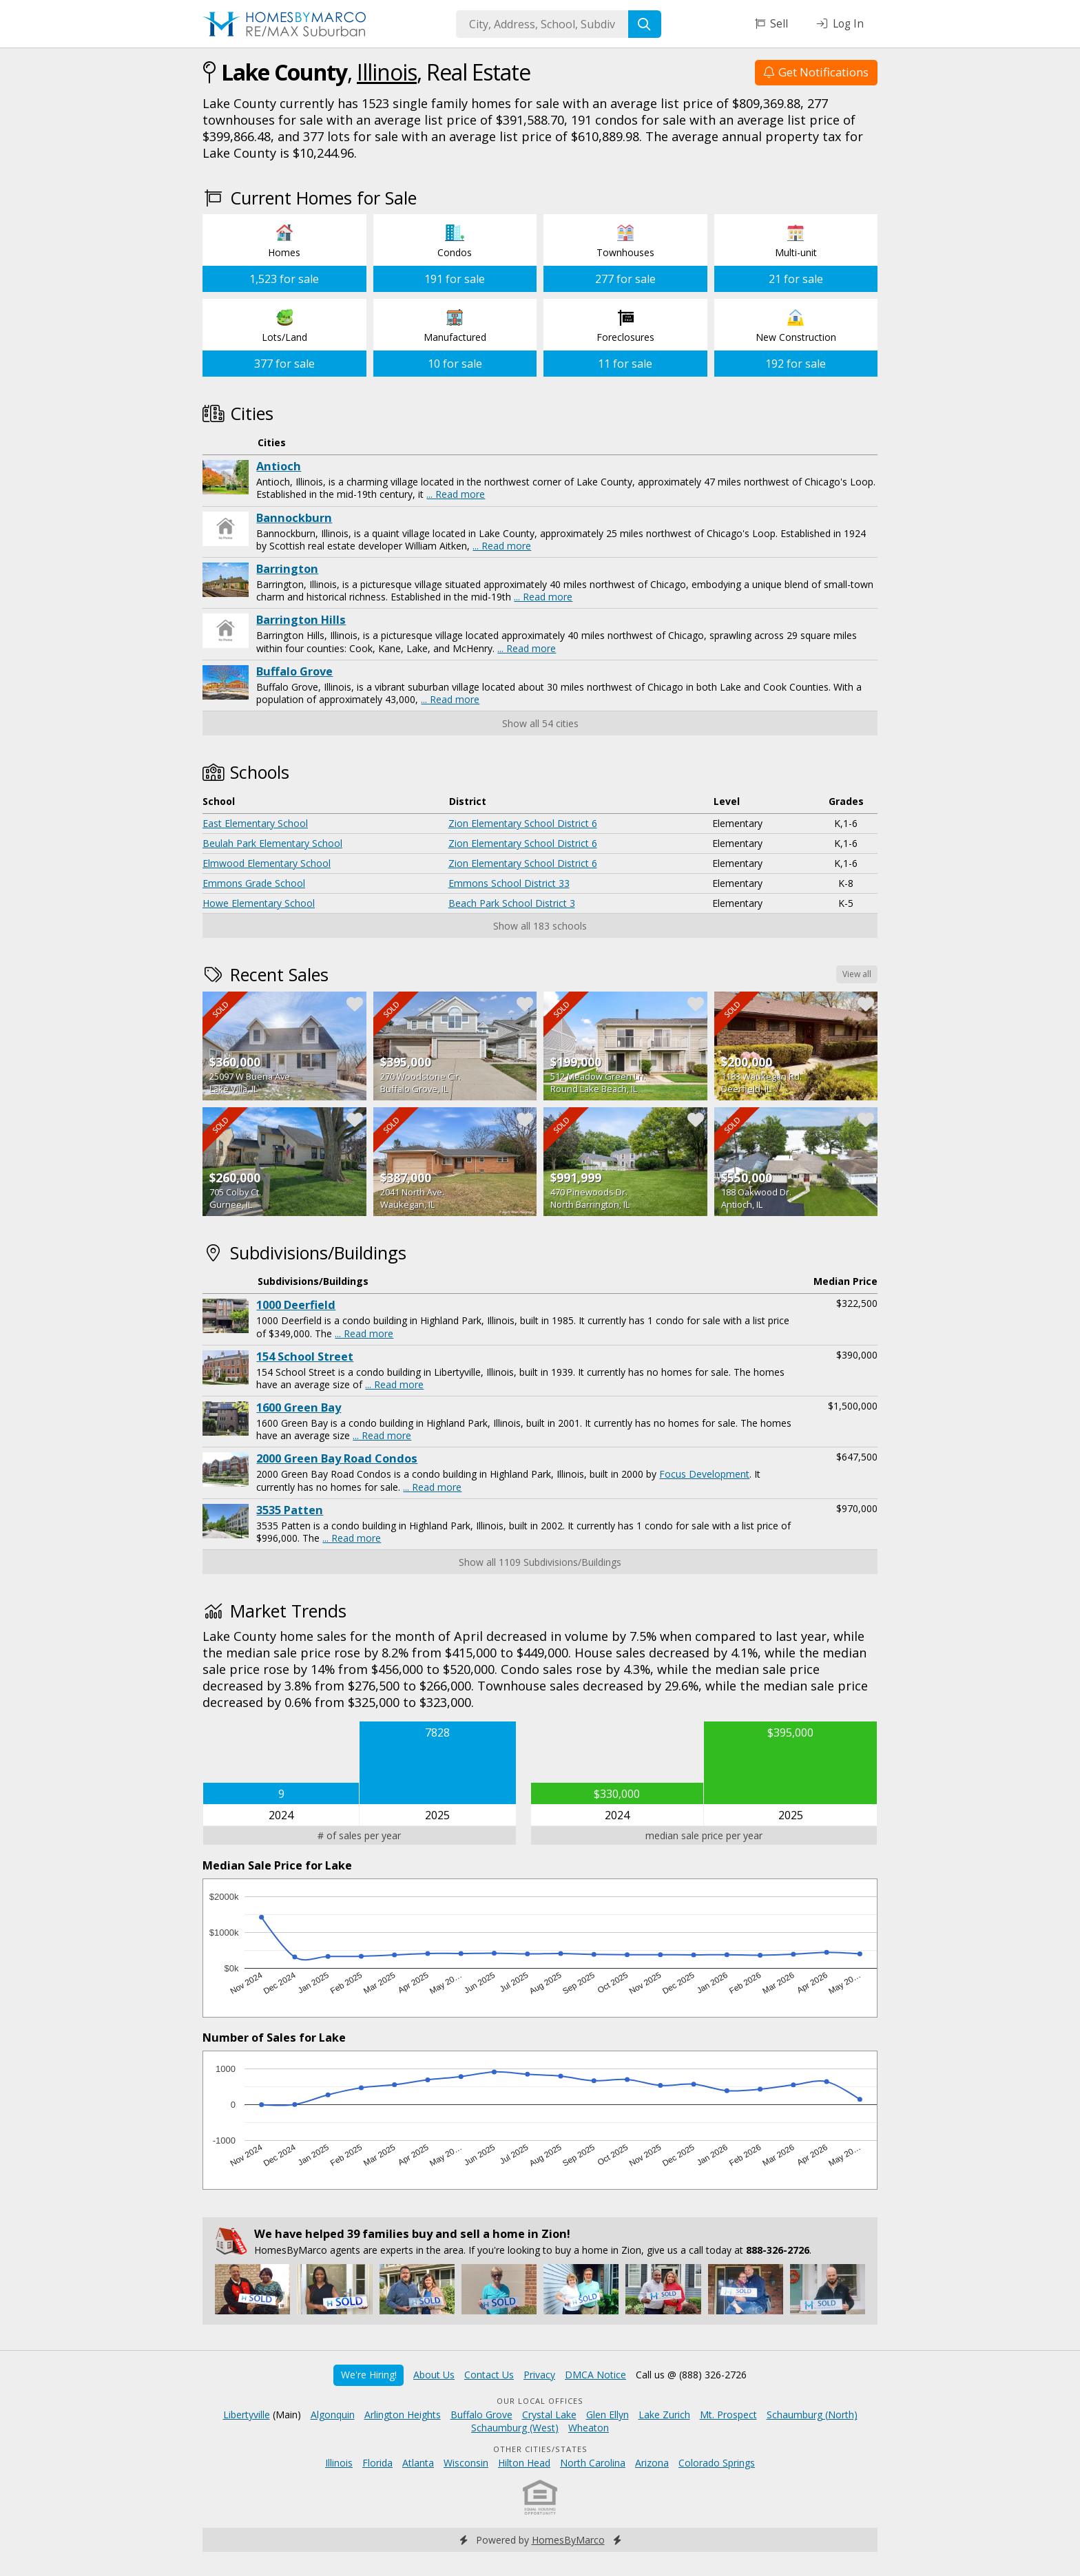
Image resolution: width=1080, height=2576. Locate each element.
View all (856, 974)
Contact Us (489, 2374)
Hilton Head (524, 2462)
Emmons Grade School (253, 883)
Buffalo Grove (294, 671)
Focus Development (704, 1473)
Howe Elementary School (258, 903)
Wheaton (588, 2427)
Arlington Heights (402, 2414)
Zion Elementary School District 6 (522, 823)
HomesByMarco (568, 2539)
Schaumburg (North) (812, 2414)
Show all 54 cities (540, 723)
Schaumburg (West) (515, 2427)
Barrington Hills (301, 619)
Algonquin (333, 2414)
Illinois (387, 72)
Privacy (539, 2374)
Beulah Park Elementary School (272, 843)
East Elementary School (255, 823)
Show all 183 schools (540, 925)
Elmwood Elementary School (266, 863)
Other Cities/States (540, 2449)
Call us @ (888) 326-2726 (691, 2374)
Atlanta (418, 2462)
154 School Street (304, 1356)
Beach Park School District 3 (511, 903)
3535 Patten (289, 1510)
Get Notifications (816, 72)
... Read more (455, 494)
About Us (434, 2374)
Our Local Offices (540, 2401)
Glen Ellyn (607, 2414)
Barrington (287, 568)
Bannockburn (294, 517)
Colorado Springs (716, 2462)
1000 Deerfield (295, 1304)
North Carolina (592, 2462)
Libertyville (246, 2414)
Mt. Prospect (728, 2414)
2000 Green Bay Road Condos (336, 1458)
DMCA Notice (595, 2374)
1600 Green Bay (298, 1407)
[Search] (644, 24)
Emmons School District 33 (509, 883)
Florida (377, 2462)
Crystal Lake (549, 2414)
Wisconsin (466, 2462)
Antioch (278, 466)
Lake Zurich (664, 2414)
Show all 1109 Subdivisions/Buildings (540, 1562)
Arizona (652, 2462)
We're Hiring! (369, 2374)
